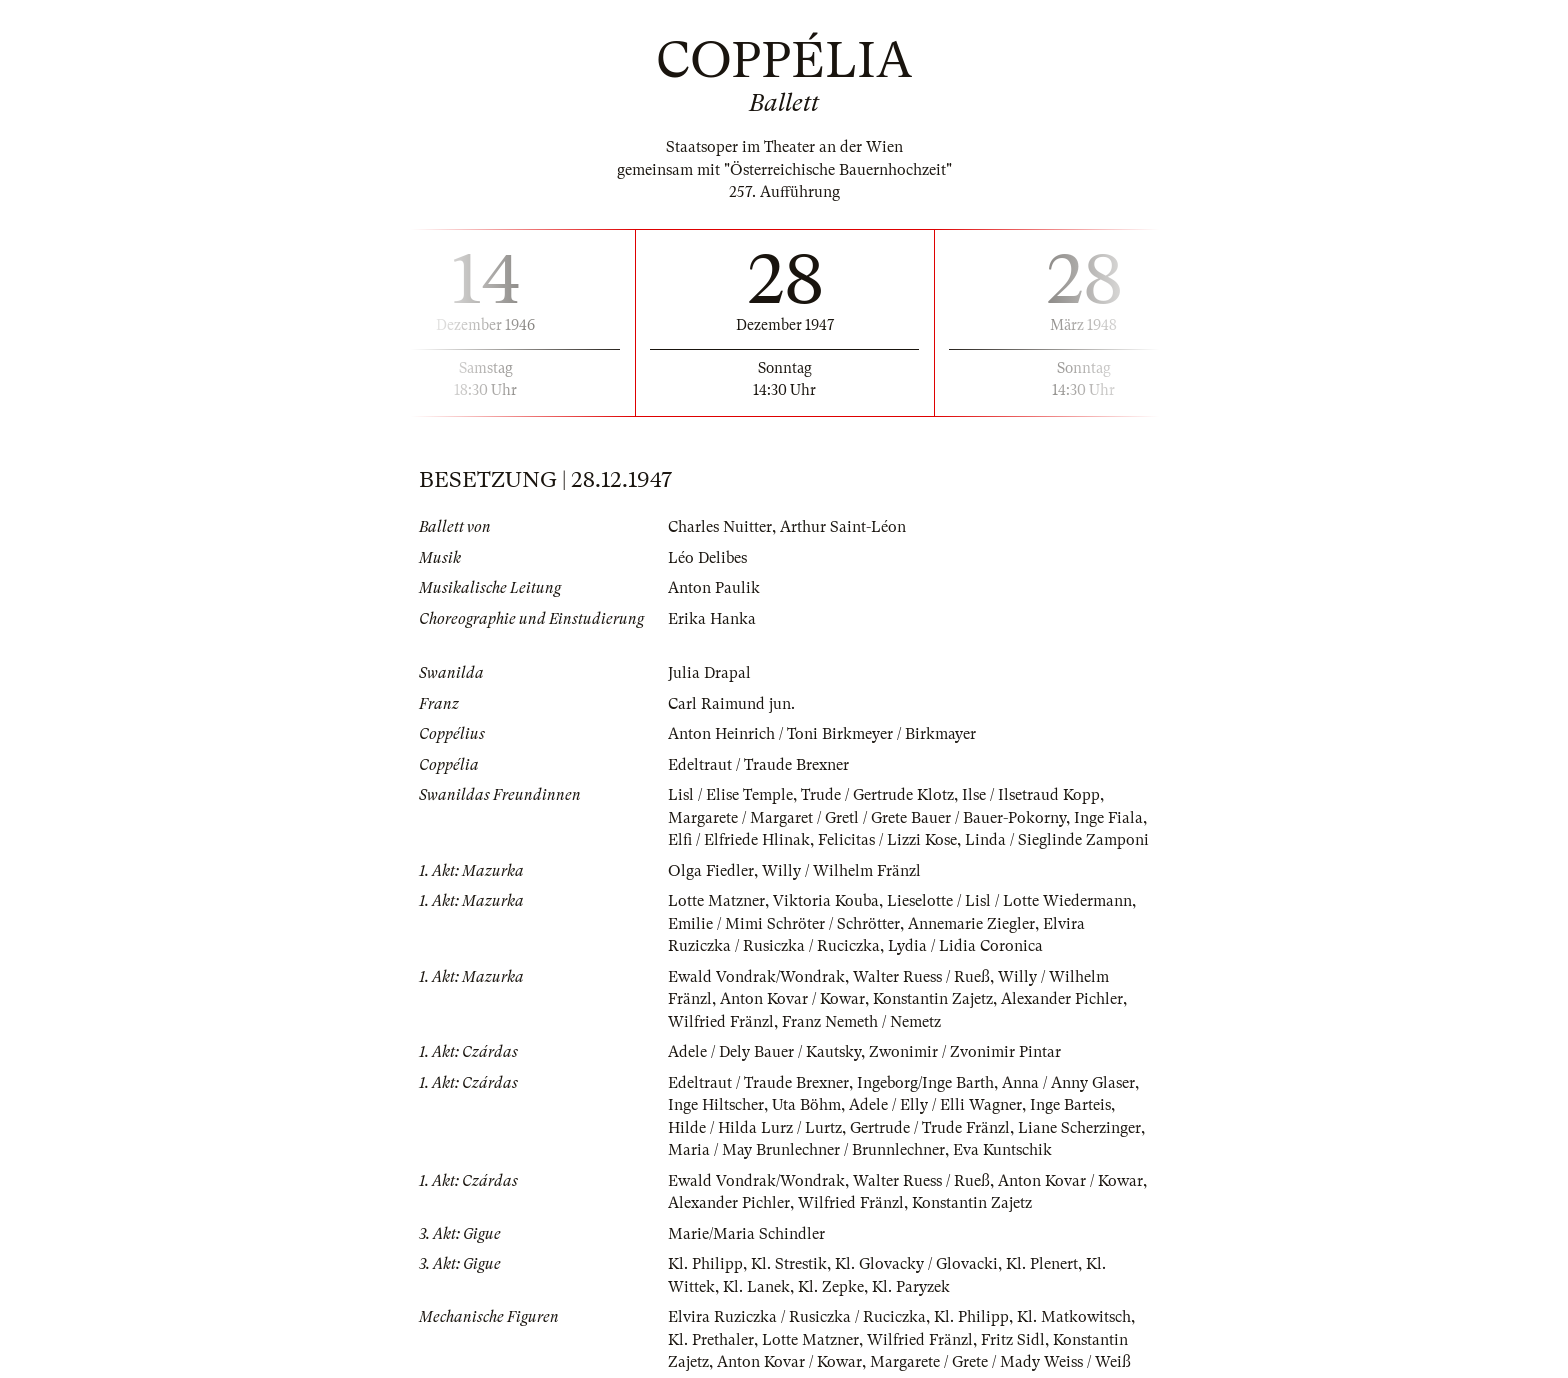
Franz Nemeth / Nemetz (861, 1022)
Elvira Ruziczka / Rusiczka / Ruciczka (797, 1317)
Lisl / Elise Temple (730, 795)
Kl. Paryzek (911, 1287)
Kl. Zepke (831, 1287)
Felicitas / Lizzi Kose (887, 840)
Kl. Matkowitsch (1074, 1317)
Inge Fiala (1108, 818)
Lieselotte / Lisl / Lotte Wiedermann (1009, 901)
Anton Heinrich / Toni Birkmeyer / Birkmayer (822, 734)
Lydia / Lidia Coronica (965, 946)
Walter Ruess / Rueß (921, 977)
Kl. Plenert (1042, 1264)
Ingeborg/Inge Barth (925, 1083)
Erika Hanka (712, 619)
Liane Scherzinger (1079, 1128)
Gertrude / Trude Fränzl (930, 1128)
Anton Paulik (714, 588)
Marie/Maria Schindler (746, 1234)
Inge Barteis (1070, 1105)
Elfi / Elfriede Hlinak (739, 840)
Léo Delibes (707, 558)
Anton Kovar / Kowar (792, 999)
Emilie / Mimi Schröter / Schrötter (784, 924)
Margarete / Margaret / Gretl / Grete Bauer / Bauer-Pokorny (867, 818)
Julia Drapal (709, 673)
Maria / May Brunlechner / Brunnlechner (806, 1150)
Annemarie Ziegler (971, 924)
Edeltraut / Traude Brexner (758, 765)
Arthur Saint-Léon (843, 527)
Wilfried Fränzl (721, 1022)
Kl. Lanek (756, 1287)
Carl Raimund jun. (731, 704)
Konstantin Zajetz (933, 999)
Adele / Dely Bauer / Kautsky (764, 1052)
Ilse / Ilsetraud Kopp (1031, 795)
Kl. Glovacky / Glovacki (916, 1264)
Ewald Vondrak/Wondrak (756, 977)
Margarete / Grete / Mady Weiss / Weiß (1000, 1362)
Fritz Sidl (1013, 1340)
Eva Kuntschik (1002, 1150)
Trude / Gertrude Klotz (877, 795)
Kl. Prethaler (711, 1340)
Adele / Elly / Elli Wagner (935, 1105)
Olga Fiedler (711, 871)
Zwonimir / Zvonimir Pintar (965, 1052)
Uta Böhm (806, 1105)
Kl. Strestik (789, 1264)
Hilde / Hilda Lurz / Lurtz (755, 1128)
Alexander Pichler (1062, 999)
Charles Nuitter (720, 527)
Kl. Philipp (705, 1264)
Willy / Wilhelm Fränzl (841, 871)
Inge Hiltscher (716, 1105)
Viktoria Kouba (826, 901)
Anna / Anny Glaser (1068, 1083)
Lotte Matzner (716, 901)
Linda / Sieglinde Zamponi (1057, 840)
